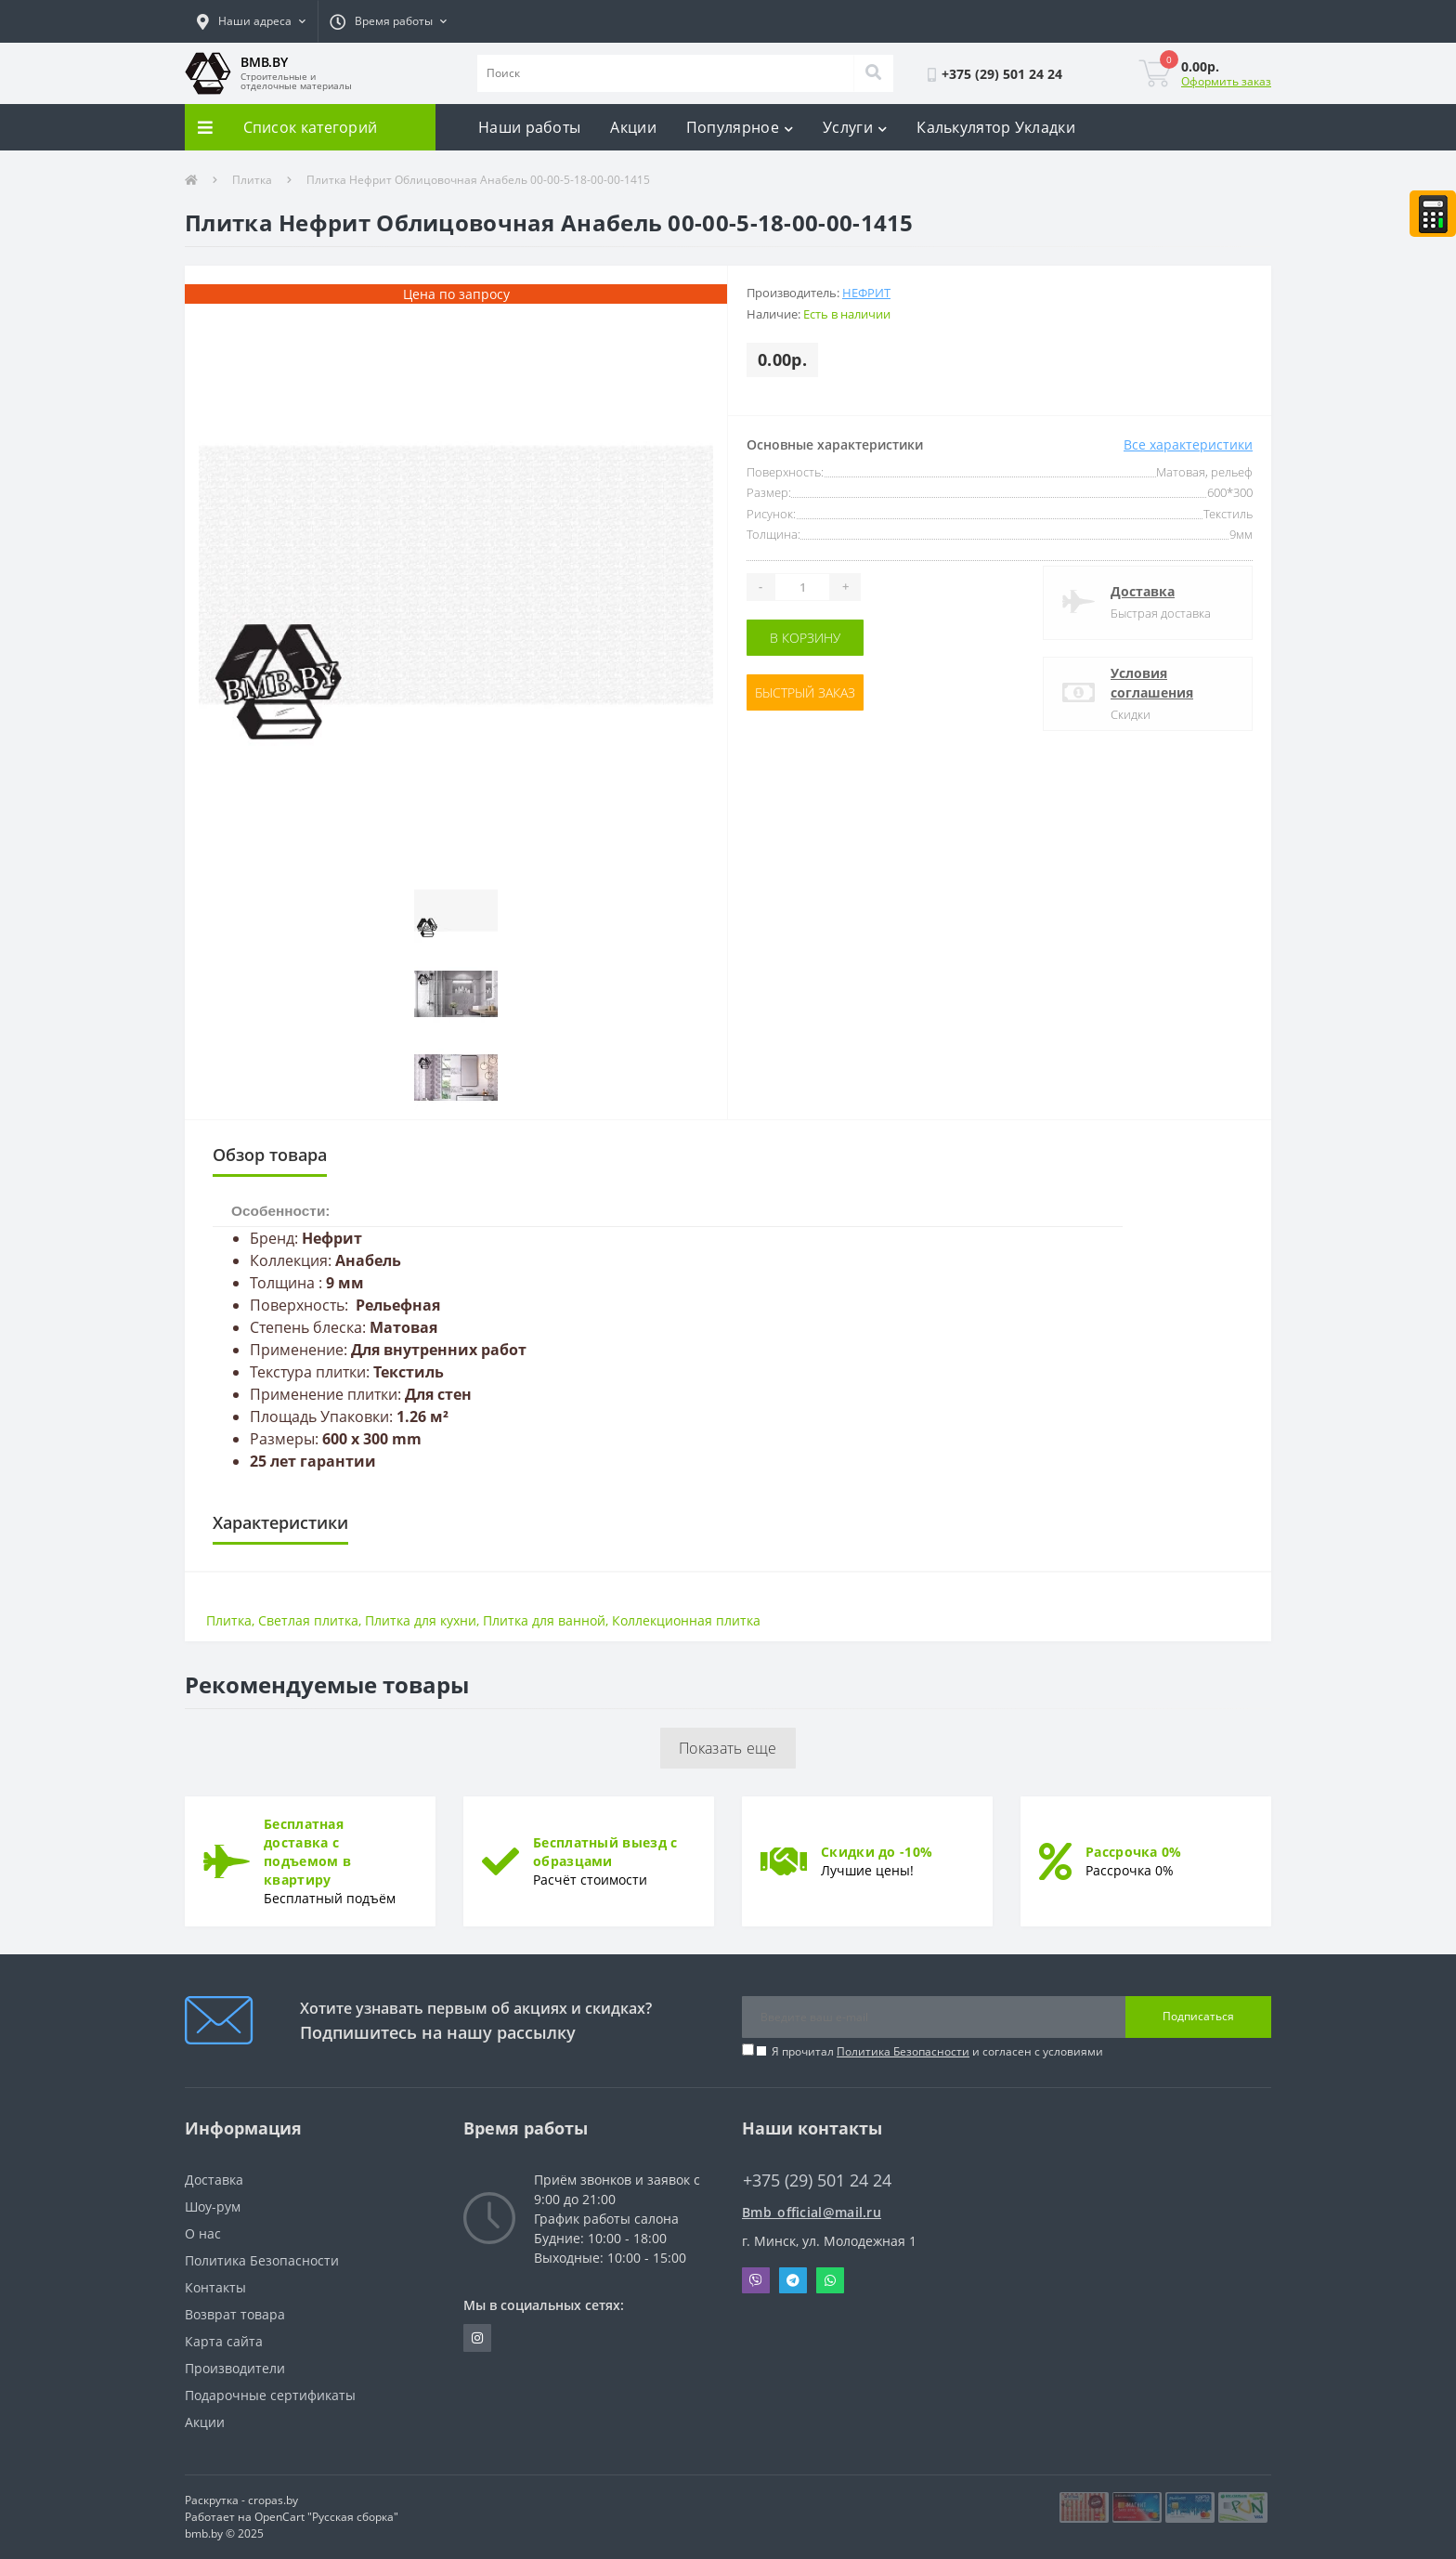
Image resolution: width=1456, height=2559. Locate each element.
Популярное (739, 127)
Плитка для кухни (420, 1620)
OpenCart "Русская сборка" (326, 2517)
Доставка (1143, 591)
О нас (203, 2233)
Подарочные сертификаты (270, 2395)
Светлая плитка (308, 1620)
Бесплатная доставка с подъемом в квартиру (307, 1851)
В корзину (805, 637)
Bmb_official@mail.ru (811, 2212)
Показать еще (728, 1748)
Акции (633, 127)
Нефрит (866, 292)
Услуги (855, 127)
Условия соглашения (1152, 682)
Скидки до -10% (876, 1851)
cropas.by (273, 2500)
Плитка (252, 180)
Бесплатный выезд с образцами (605, 1852)
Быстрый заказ (805, 692)
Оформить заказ (1226, 81)
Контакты (215, 2287)
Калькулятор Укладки (995, 127)
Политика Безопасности (903, 2051)
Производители (235, 2368)
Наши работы (529, 127)
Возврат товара (235, 2314)
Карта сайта (224, 2341)
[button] (251, 21)
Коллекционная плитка (686, 1620)
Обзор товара (270, 1154)
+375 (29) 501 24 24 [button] (817, 2180)
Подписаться (1198, 2016)
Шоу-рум (212, 2206)
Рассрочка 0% (1134, 1851)
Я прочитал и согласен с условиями (937, 2051)
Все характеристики (1188, 444)
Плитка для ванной (544, 1620)
